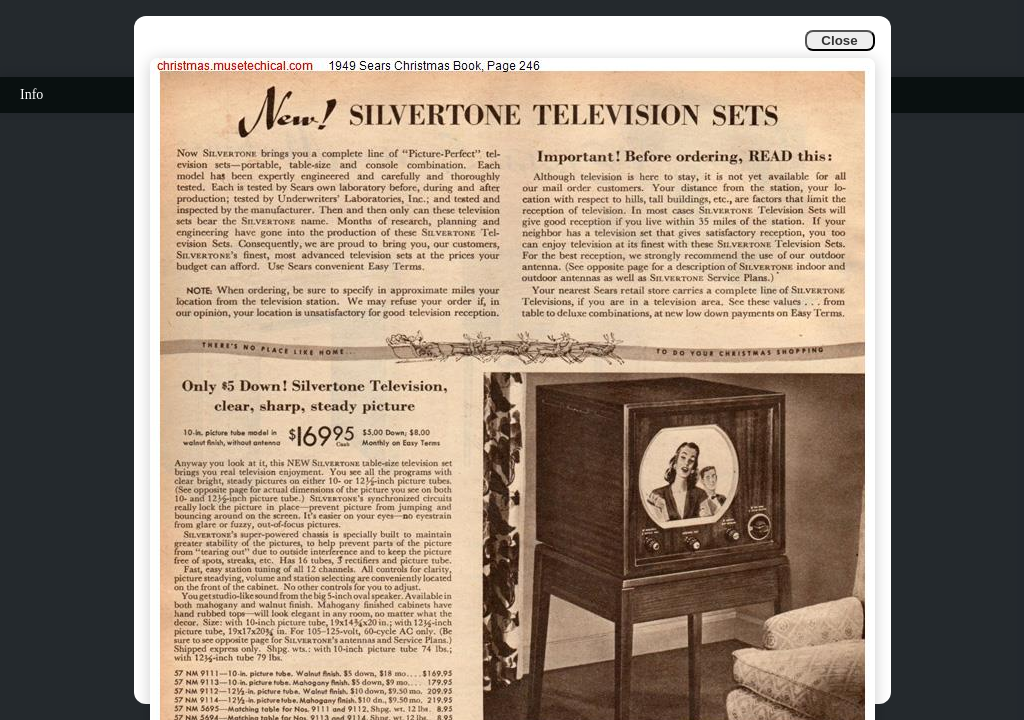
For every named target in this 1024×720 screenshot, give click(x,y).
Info (31, 94)
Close (839, 40)
